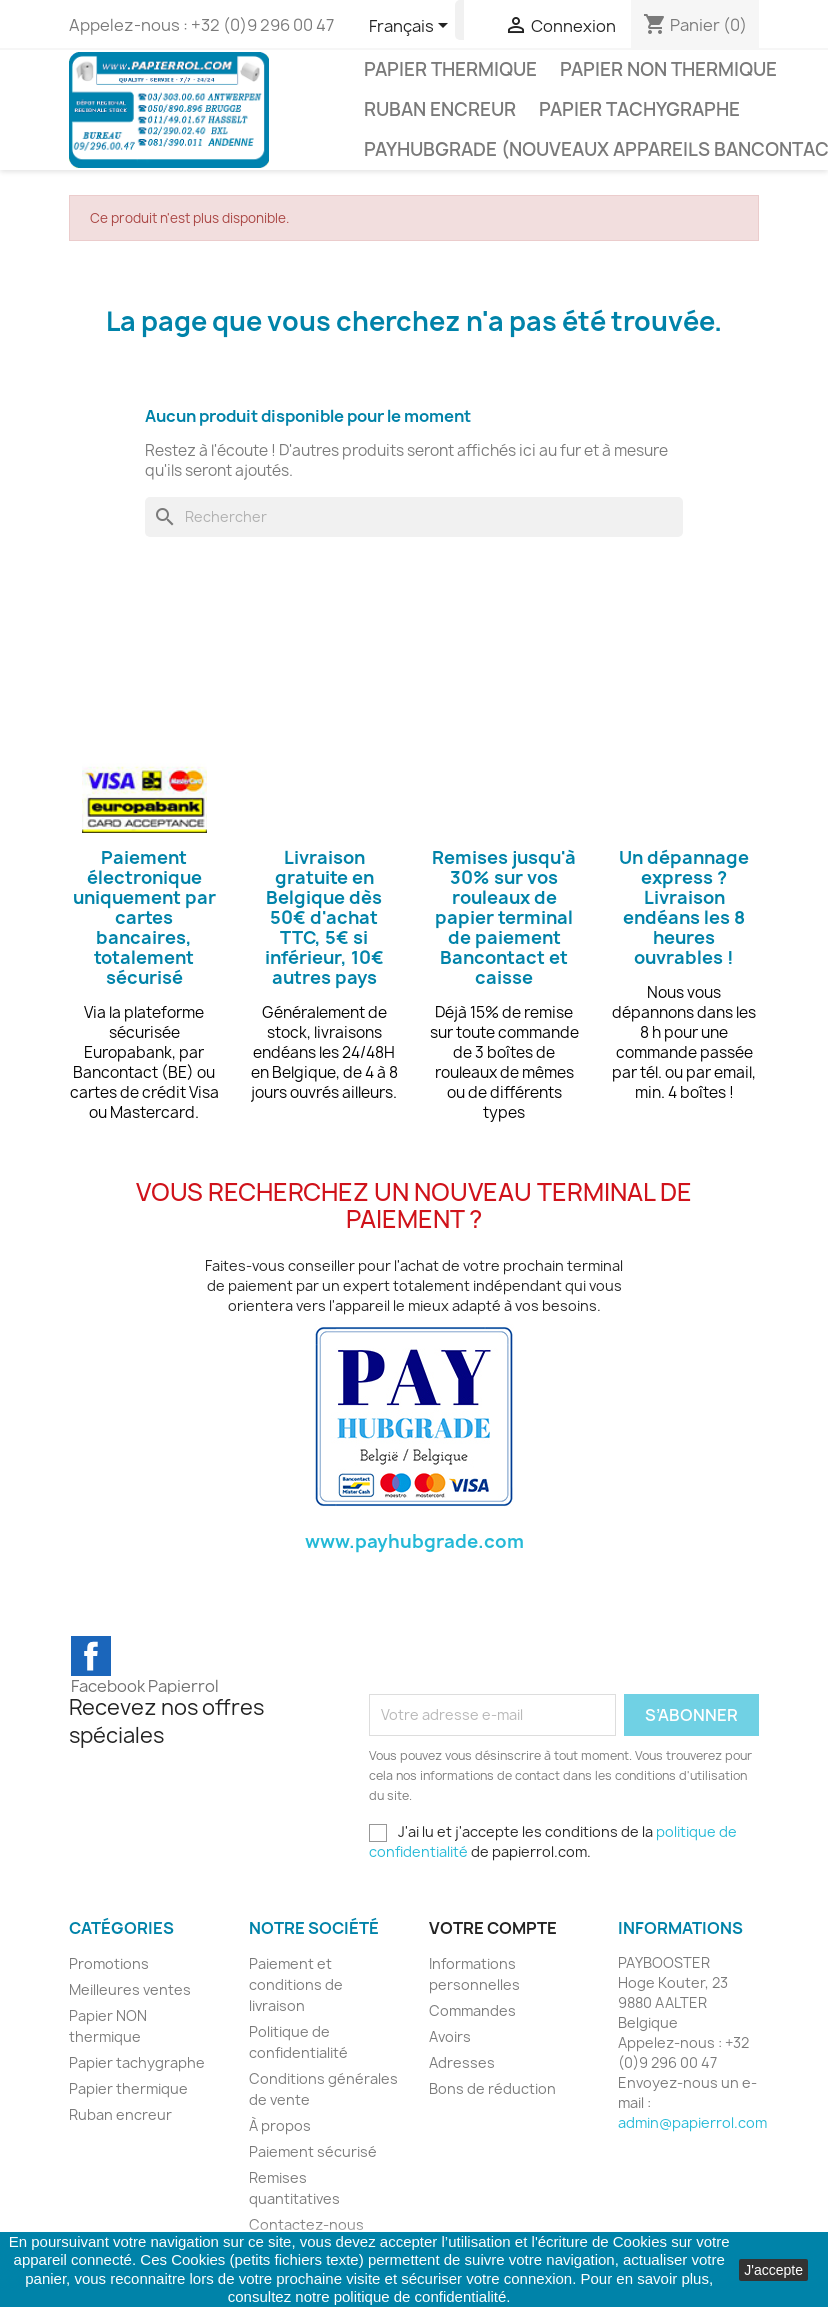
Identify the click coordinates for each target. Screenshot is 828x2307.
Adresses (462, 2062)
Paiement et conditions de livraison (296, 1984)
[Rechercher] (414, 517)
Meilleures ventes (130, 1989)
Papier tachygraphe (639, 109)
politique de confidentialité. (422, 2296)
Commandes (472, 2010)
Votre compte (493, 1928)
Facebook (91, 1656)
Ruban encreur (440, 109)
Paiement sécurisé (313, 2151)
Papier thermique (450, 69)
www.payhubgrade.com (414, 1541)
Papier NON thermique (668, 69)
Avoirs (450, 2036)
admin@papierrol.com (692, 2122)
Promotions (109, 1963)
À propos (280, 2125)
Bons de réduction (492, 2088)
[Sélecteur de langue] (412, 27)
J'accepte (773, 2270)
